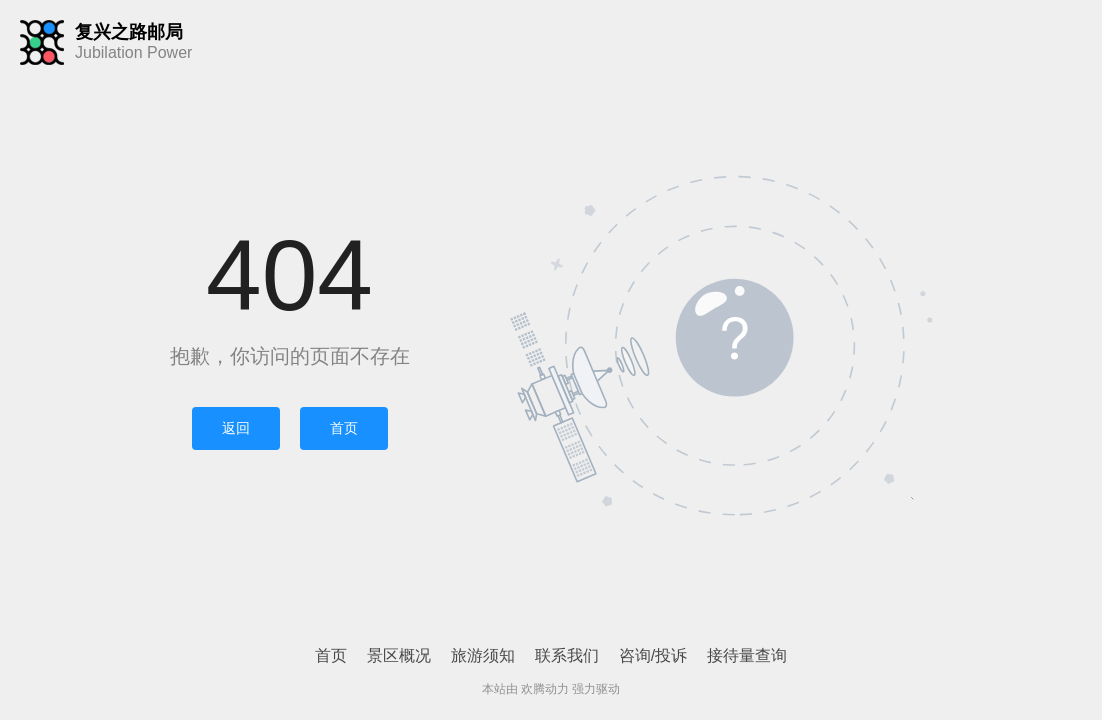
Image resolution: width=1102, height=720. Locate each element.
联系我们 (567, 655)
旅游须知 (483, 655)
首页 (344, 428)
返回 (236, 428)
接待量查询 (747, 655)
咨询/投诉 (653, 655)
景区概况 (399, 655)
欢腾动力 (545, 689)
